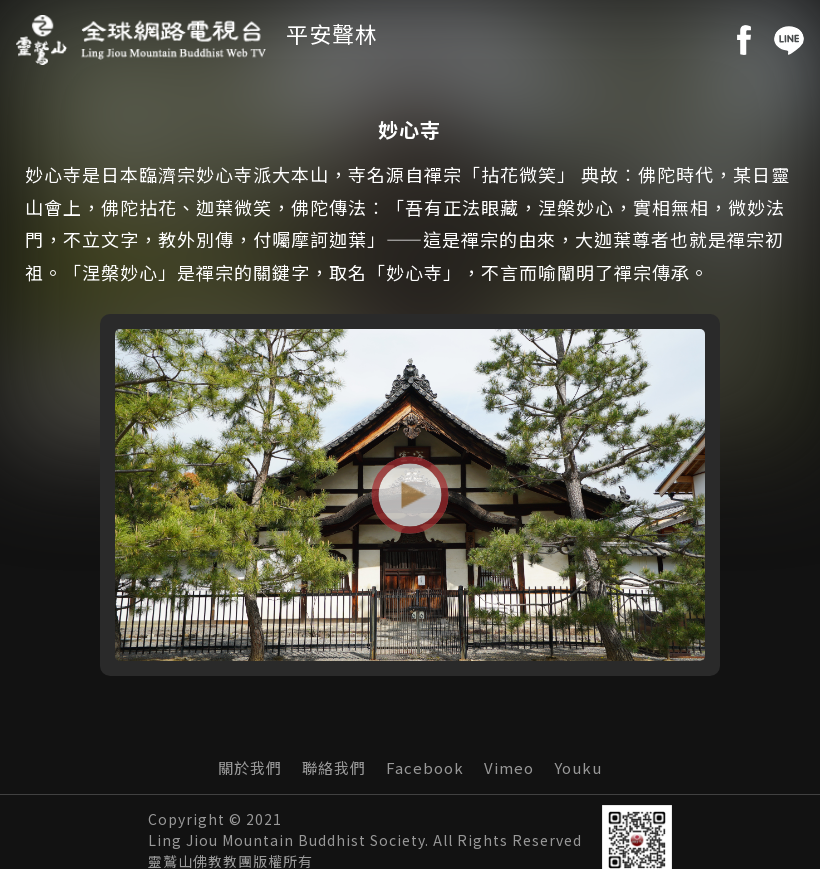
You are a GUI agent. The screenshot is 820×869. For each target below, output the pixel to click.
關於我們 (250, 770)
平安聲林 (332, 33)
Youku (578, 770)
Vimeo (509, 770)
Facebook (425, 770)
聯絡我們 (334, 770)
